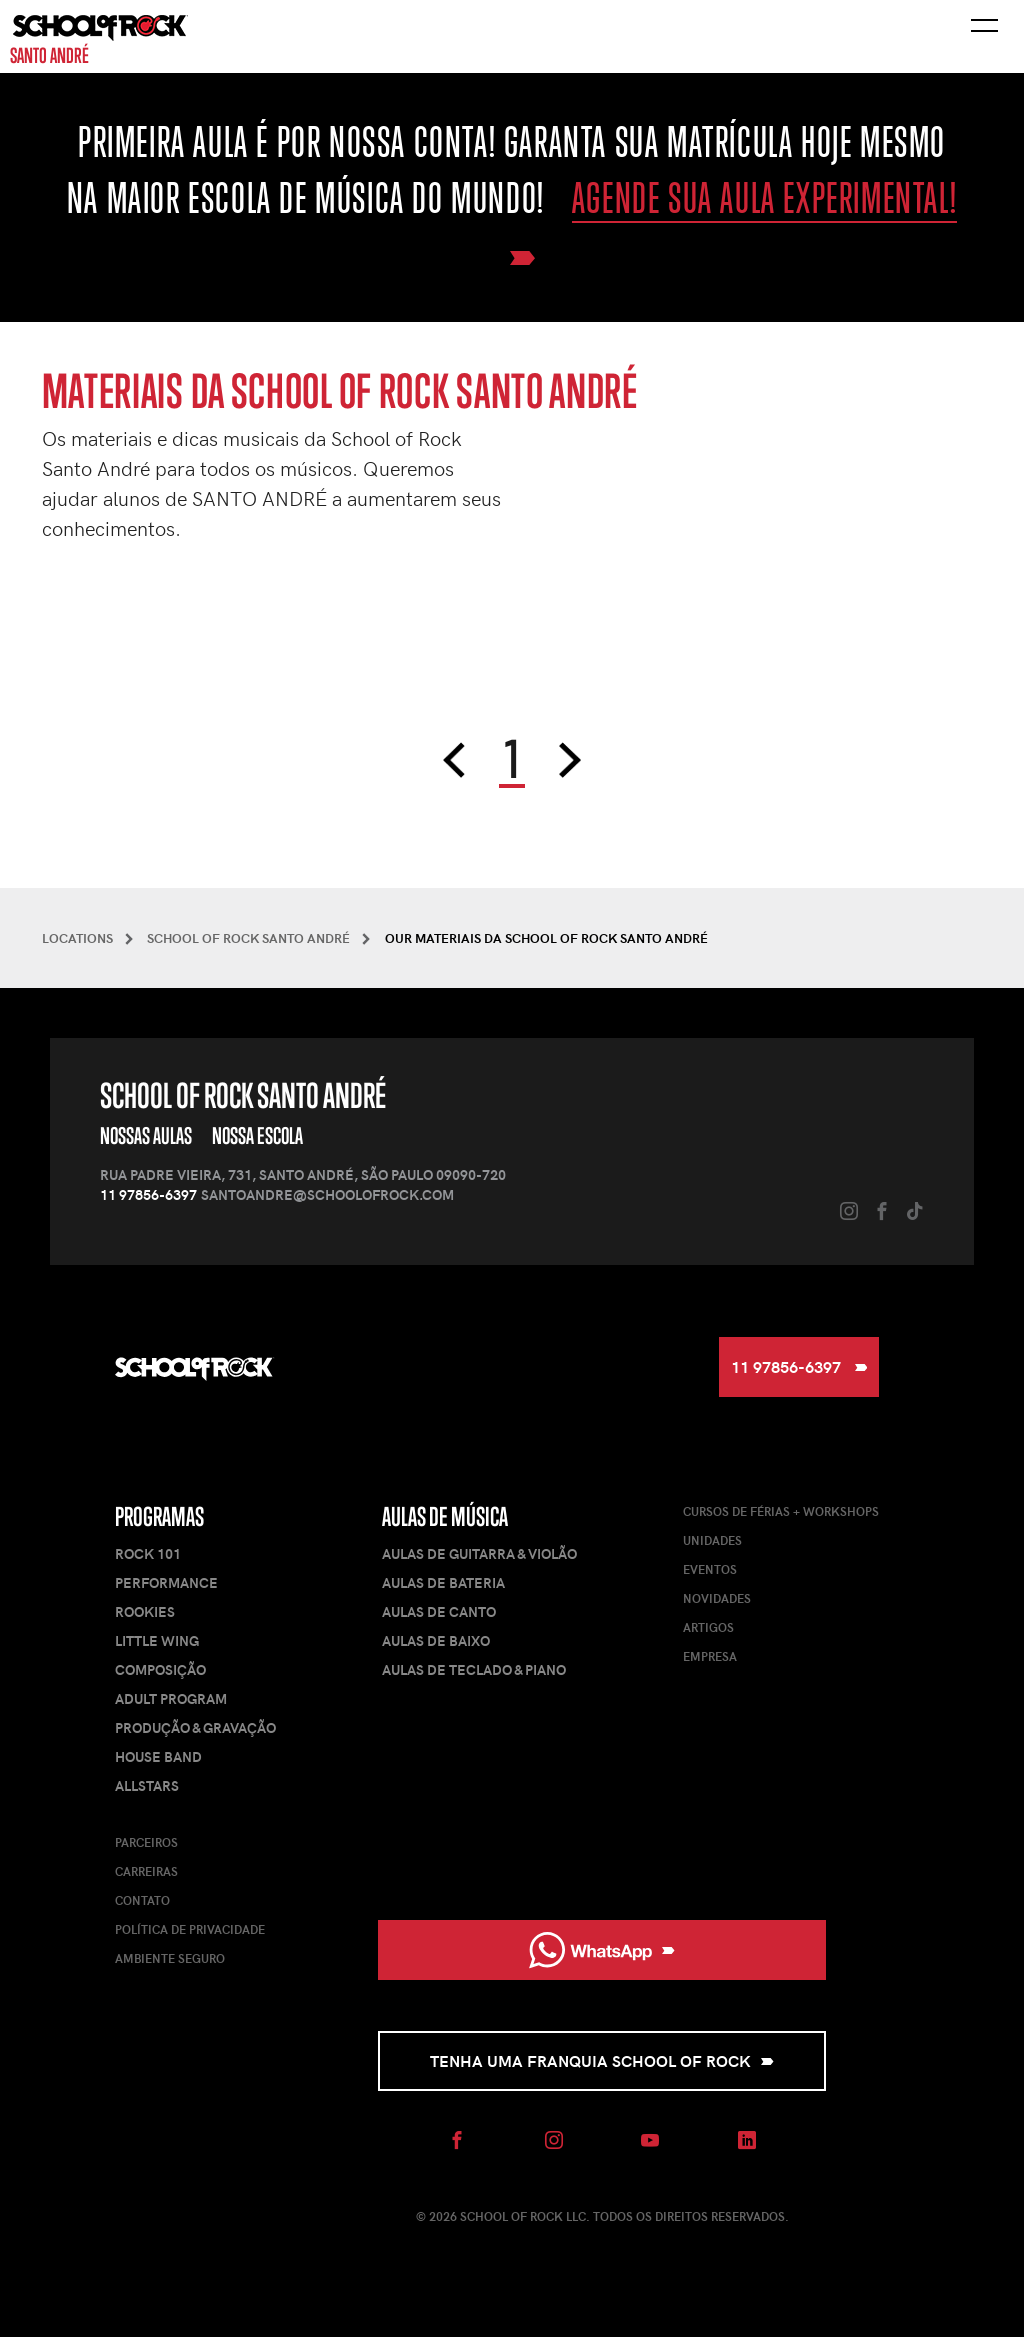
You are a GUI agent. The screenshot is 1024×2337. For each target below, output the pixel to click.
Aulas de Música (445, 1516)
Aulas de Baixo (436, 1640)
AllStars (147, 1785)
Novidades (717, 1598)
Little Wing (157, 1640)
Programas (159, 1516)
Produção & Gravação (195, 1727)
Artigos (708, 1627)
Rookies (145, 1611)
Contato (142, 1900)
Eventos (710, 1569)
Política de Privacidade (190, 1929)
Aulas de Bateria (443, 1582)
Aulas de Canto (439, 1611)
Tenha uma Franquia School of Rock (602, 2060)
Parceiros (146, 1842)
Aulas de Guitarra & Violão (479, 1553)
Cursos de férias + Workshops (781, 1511)
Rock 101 (148, 1553)
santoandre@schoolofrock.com (327, 1194)
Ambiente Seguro (170, 1958)
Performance (166, 1582)
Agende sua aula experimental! (764, 197)
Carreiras (146, 1871)
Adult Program (171, 1698)
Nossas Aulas (146, 1135)
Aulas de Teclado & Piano (474, 1669)
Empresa (710, 1656)
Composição (160, 1669)
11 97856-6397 (148, 1194)
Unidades (712, 1540)
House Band (158, 1756)
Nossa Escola (257, 1135)
